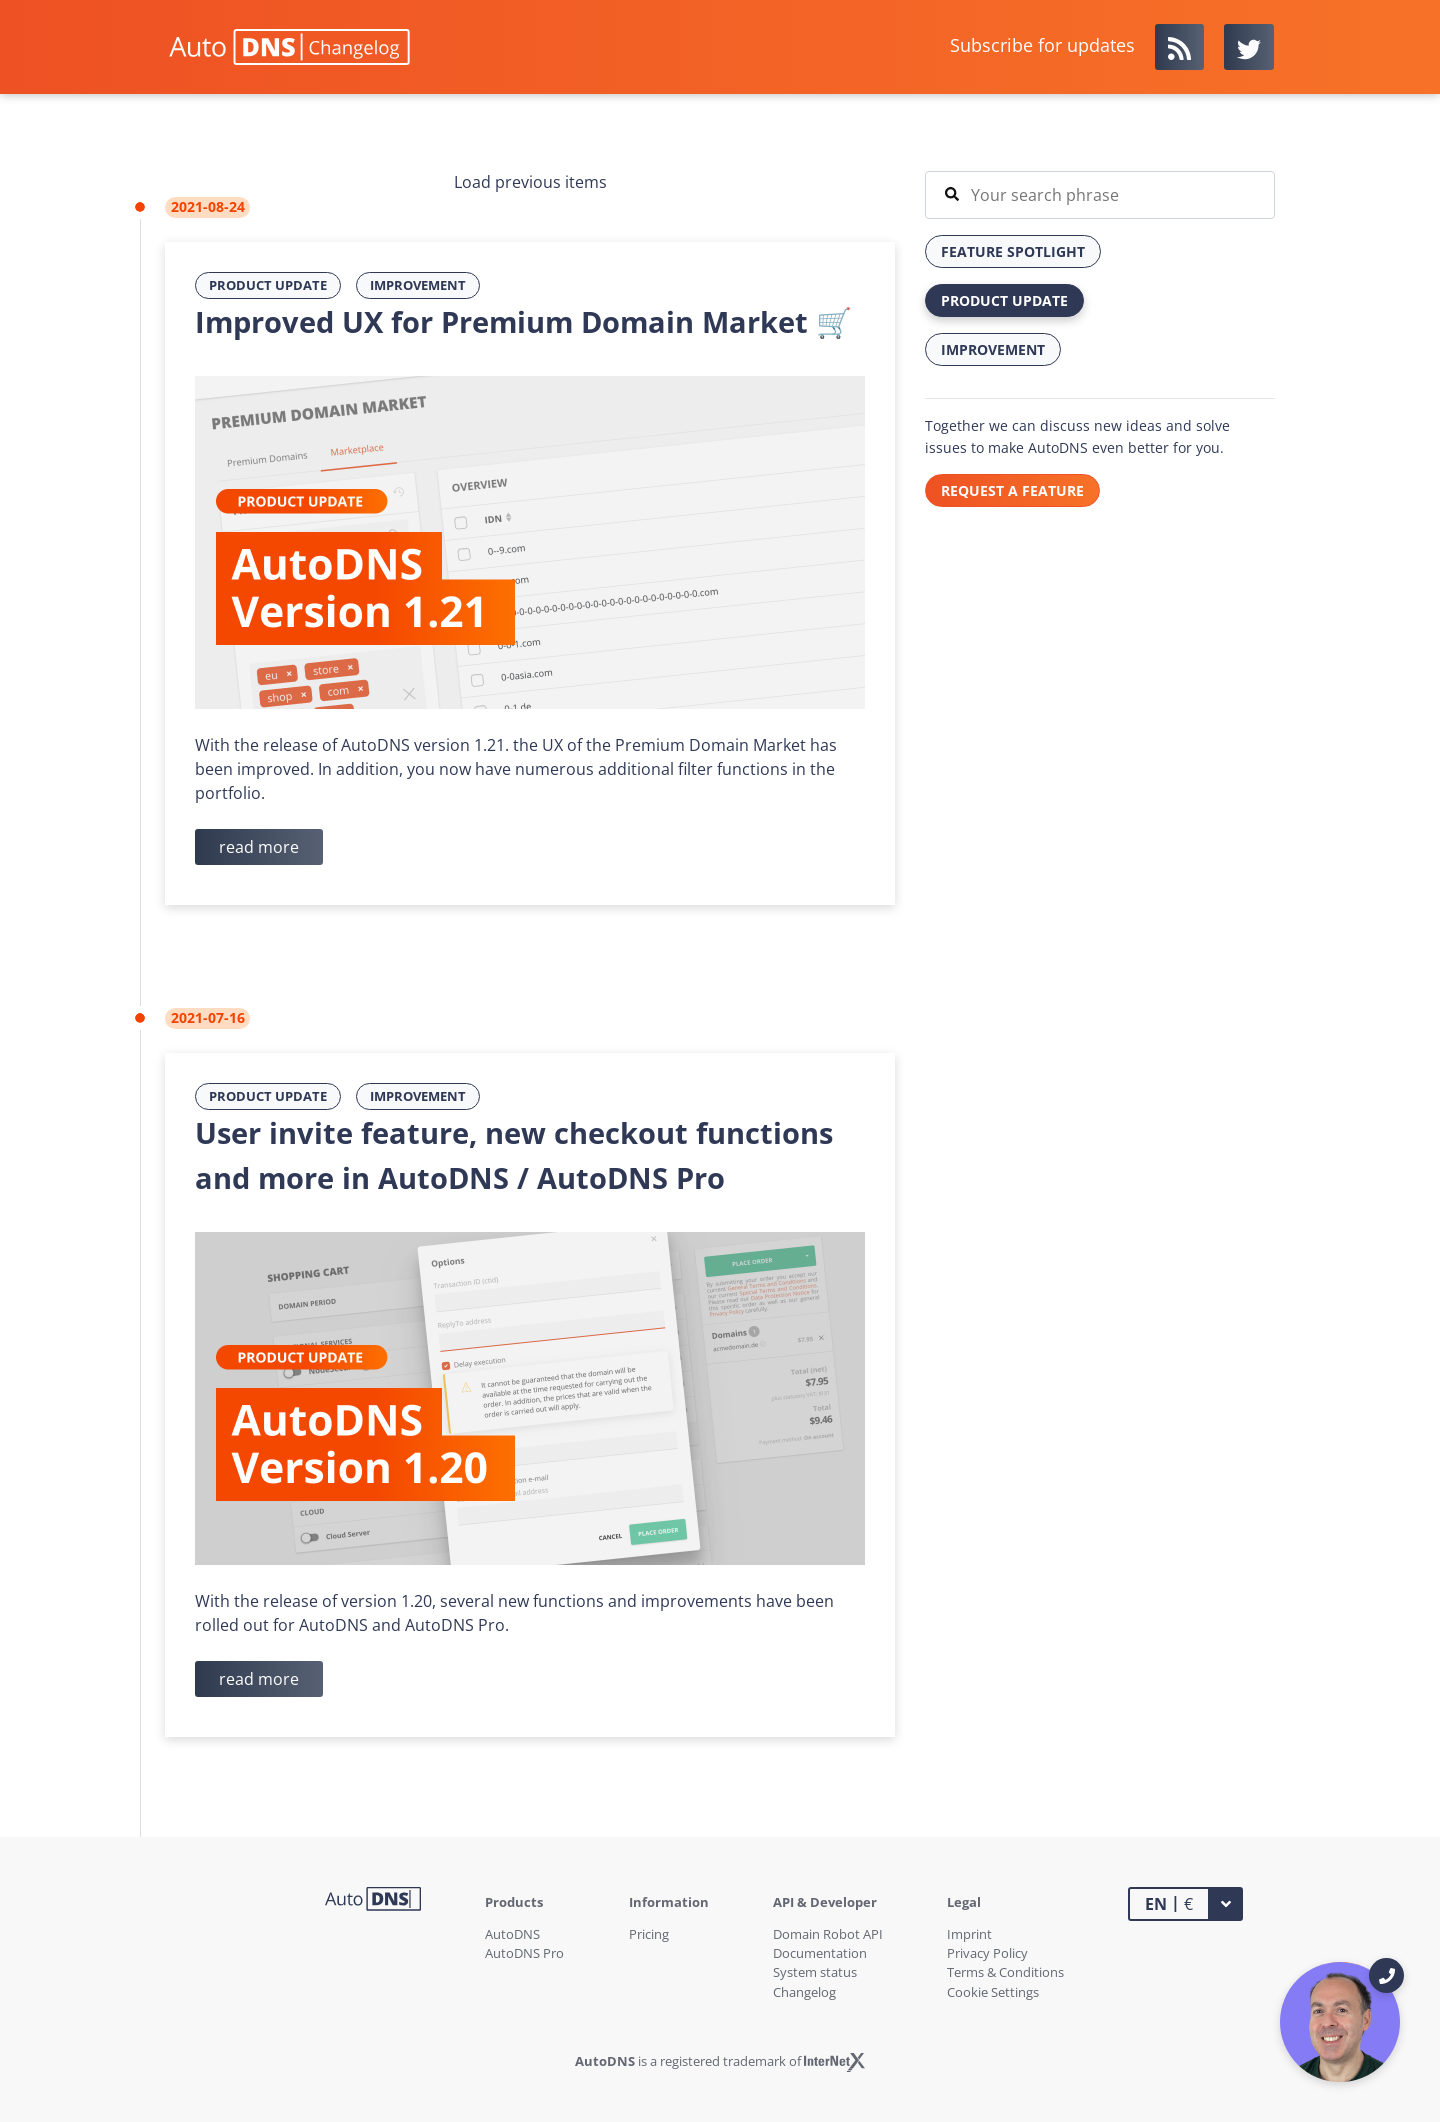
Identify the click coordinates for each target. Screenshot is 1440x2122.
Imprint (969, 1934)
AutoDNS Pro (524, 1953)
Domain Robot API (828, 1934)
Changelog (804, 1992)
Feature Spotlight (1013, 251)
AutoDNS (512, 1934)
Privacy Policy (987, 1953)
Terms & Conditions (1005, 1972)
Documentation (820, 1953)
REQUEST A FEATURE (1012, 490)
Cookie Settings (993, 1992)
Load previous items (530, 182)
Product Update (268, 285)
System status (815, 1972)
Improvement (418, 285)
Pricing (649, 1934)
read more (259, 847)
